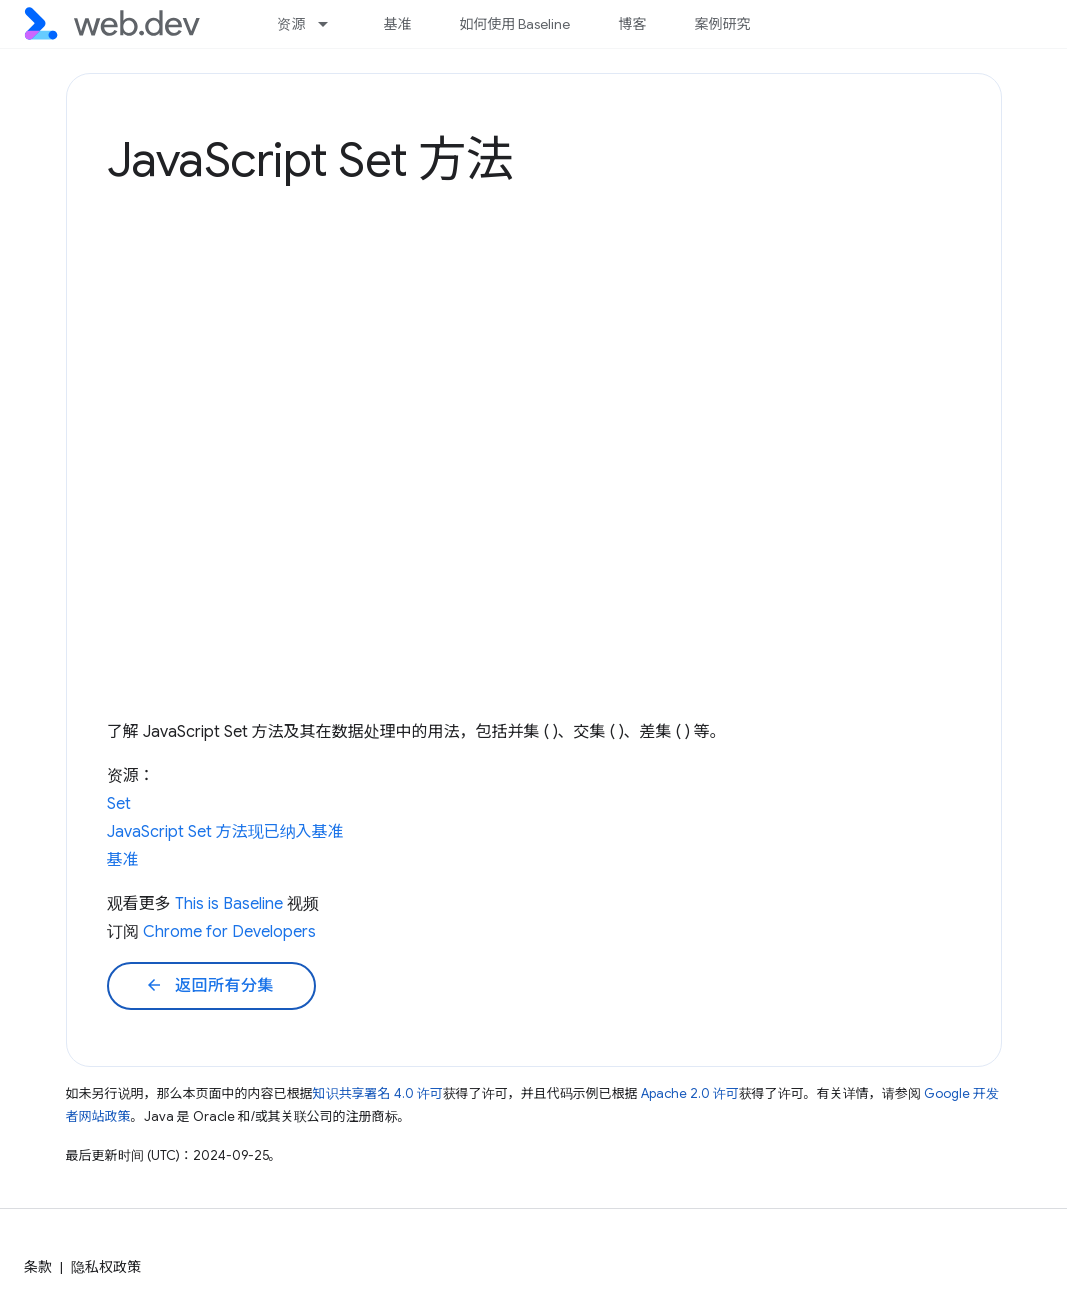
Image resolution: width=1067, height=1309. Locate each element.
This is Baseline (229, 904)
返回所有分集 (210, 986)
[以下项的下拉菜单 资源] (332, 24)
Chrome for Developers (229, 932)
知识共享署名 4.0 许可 (378, 1093)
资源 (291, 24)
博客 (632, 24)
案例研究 (722, 24)
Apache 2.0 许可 (690, 1093)
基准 (397, 24)
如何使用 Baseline (514, 24)
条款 (38, 1267)
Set (119, 804)
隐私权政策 (106, 1267)
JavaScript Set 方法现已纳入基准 (225, 832)
